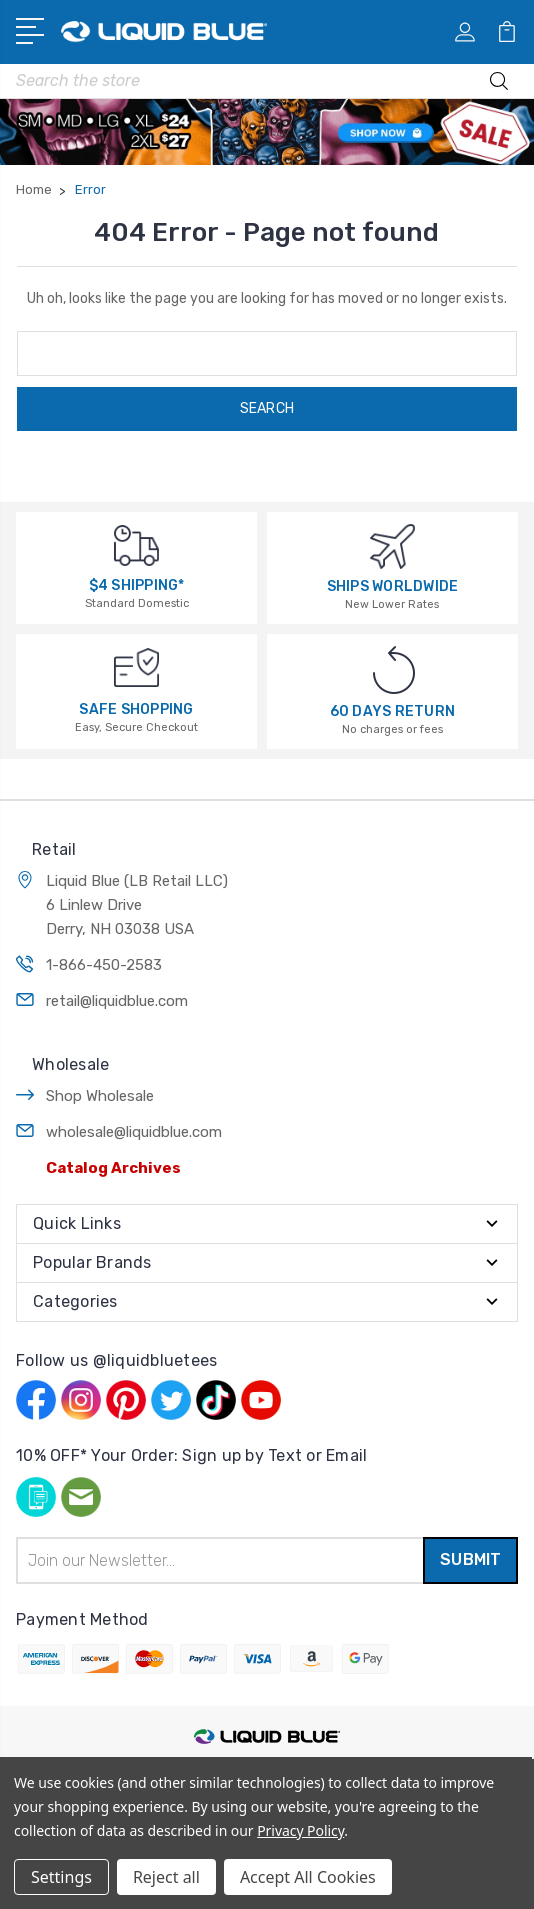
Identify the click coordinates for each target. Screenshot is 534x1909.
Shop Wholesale (100, 1096)
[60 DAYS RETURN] (394, 669)
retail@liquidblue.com (117, 1001)
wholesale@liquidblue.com (134, 1132)
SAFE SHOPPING (136, 709)
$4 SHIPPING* (137, 585)
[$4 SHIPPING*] (136, 544)
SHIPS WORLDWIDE (393, 586)
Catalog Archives (113, 1168)
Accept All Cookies (308, 1877)
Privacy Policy (300, 1830)
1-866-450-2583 (104, 965)
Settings (61, 1877)
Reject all (166, 1877)
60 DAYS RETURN (393, 711)
